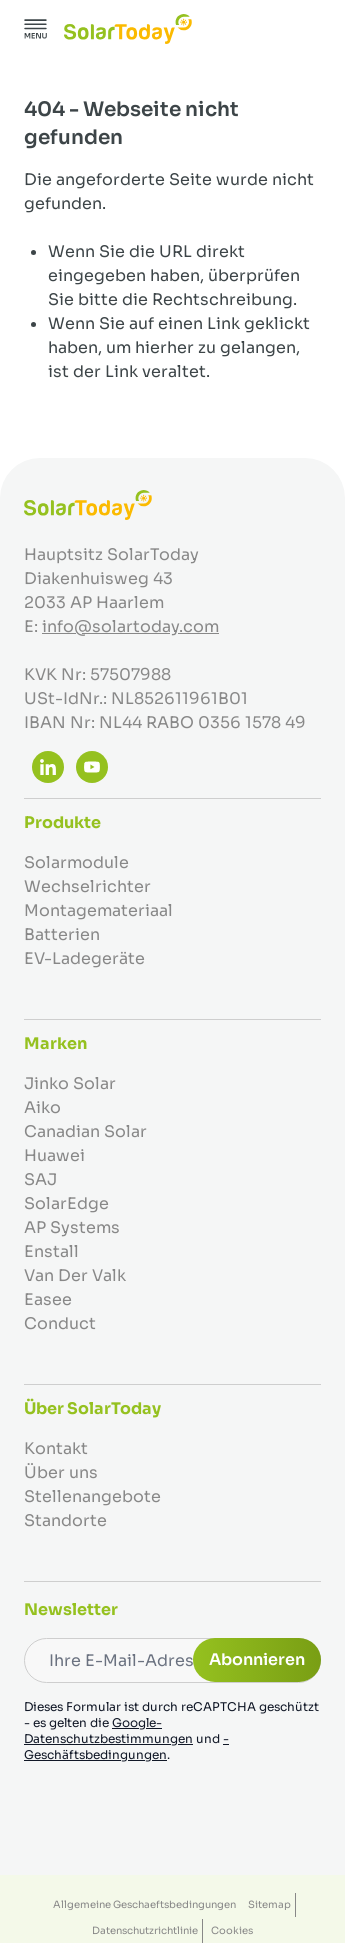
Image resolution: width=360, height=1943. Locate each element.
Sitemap (269, 1904)
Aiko (42, 1107)
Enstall (51, 1251)
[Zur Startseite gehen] (128, 29)
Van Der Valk (75, 1275)
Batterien (62, 934)
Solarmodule (76, 862)
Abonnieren (257, 1659)
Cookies (232, 1930)
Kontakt (56, 1448)
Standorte (65, 1520)
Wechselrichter (87, 886)
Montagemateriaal (98, 910)
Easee (48, 1299)
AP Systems (72, 1227)
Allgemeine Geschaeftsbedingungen (144, 1904)
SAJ (40, 1179)
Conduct (60, 1323)
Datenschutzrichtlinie (145, 1930)
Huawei (54, 1155)
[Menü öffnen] (36, 29)
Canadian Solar (85, 1131)
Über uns (61, 1472)
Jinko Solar (70, 1083)
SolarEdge (66, 1203)
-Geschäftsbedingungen (126, 1746)
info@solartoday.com (130, 626)
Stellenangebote (92, 1496)
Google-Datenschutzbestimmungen (108, 1730)
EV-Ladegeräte (84, 958)
